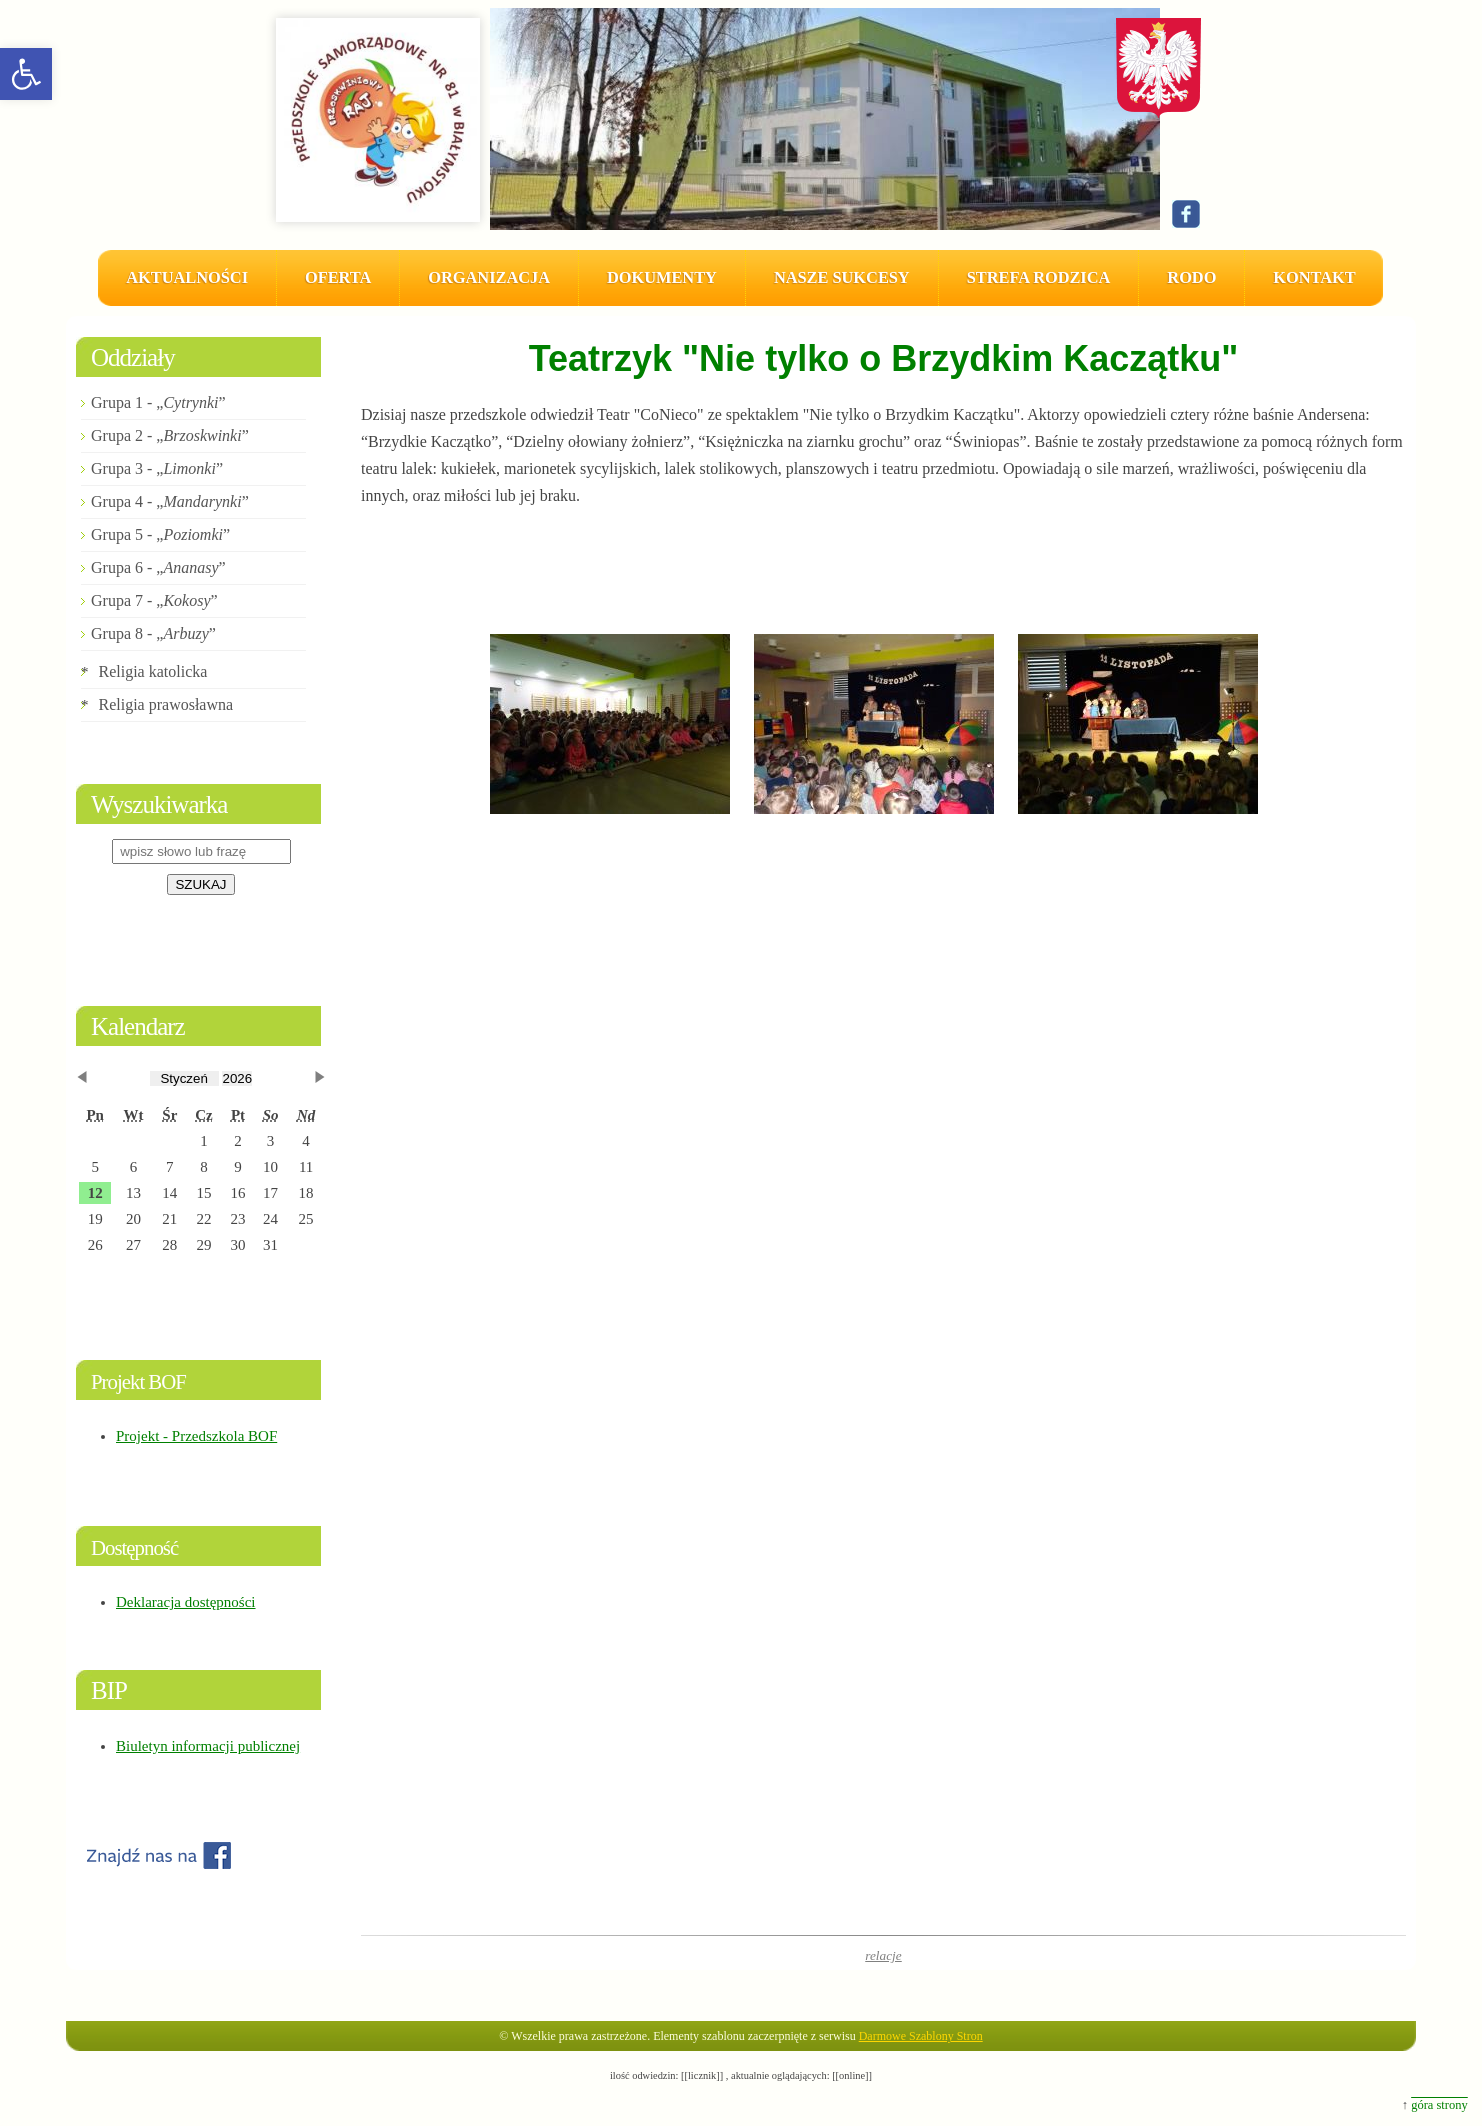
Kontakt (1314, 277)
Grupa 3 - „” (157, 468)
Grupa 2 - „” (170, 435)
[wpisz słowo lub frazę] (201, 851)
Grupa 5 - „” (160, 534)
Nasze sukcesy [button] (842, 277)
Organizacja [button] (489, 277)
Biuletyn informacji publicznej (208, 1746)
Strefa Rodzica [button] (1039, 277)
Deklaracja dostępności (186, 1602)
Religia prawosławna (166, 704)
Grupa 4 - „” (170, 501)
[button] (26, 74)
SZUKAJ (200, 884)
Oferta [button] (338, 277)
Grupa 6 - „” (158, 567)
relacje (883, 1955)
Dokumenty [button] (662, 277)
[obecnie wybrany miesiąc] (184, 1078)
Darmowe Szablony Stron (921, 2036)
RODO (1191, 277)
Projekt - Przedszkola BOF (196, 1436)
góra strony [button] (1439, 2105)
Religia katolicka (153, 671)
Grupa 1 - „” (158, 402)
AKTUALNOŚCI (187, 277)
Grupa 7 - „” (154, 600)
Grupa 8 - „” (153, 633)
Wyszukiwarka (159, 804)
